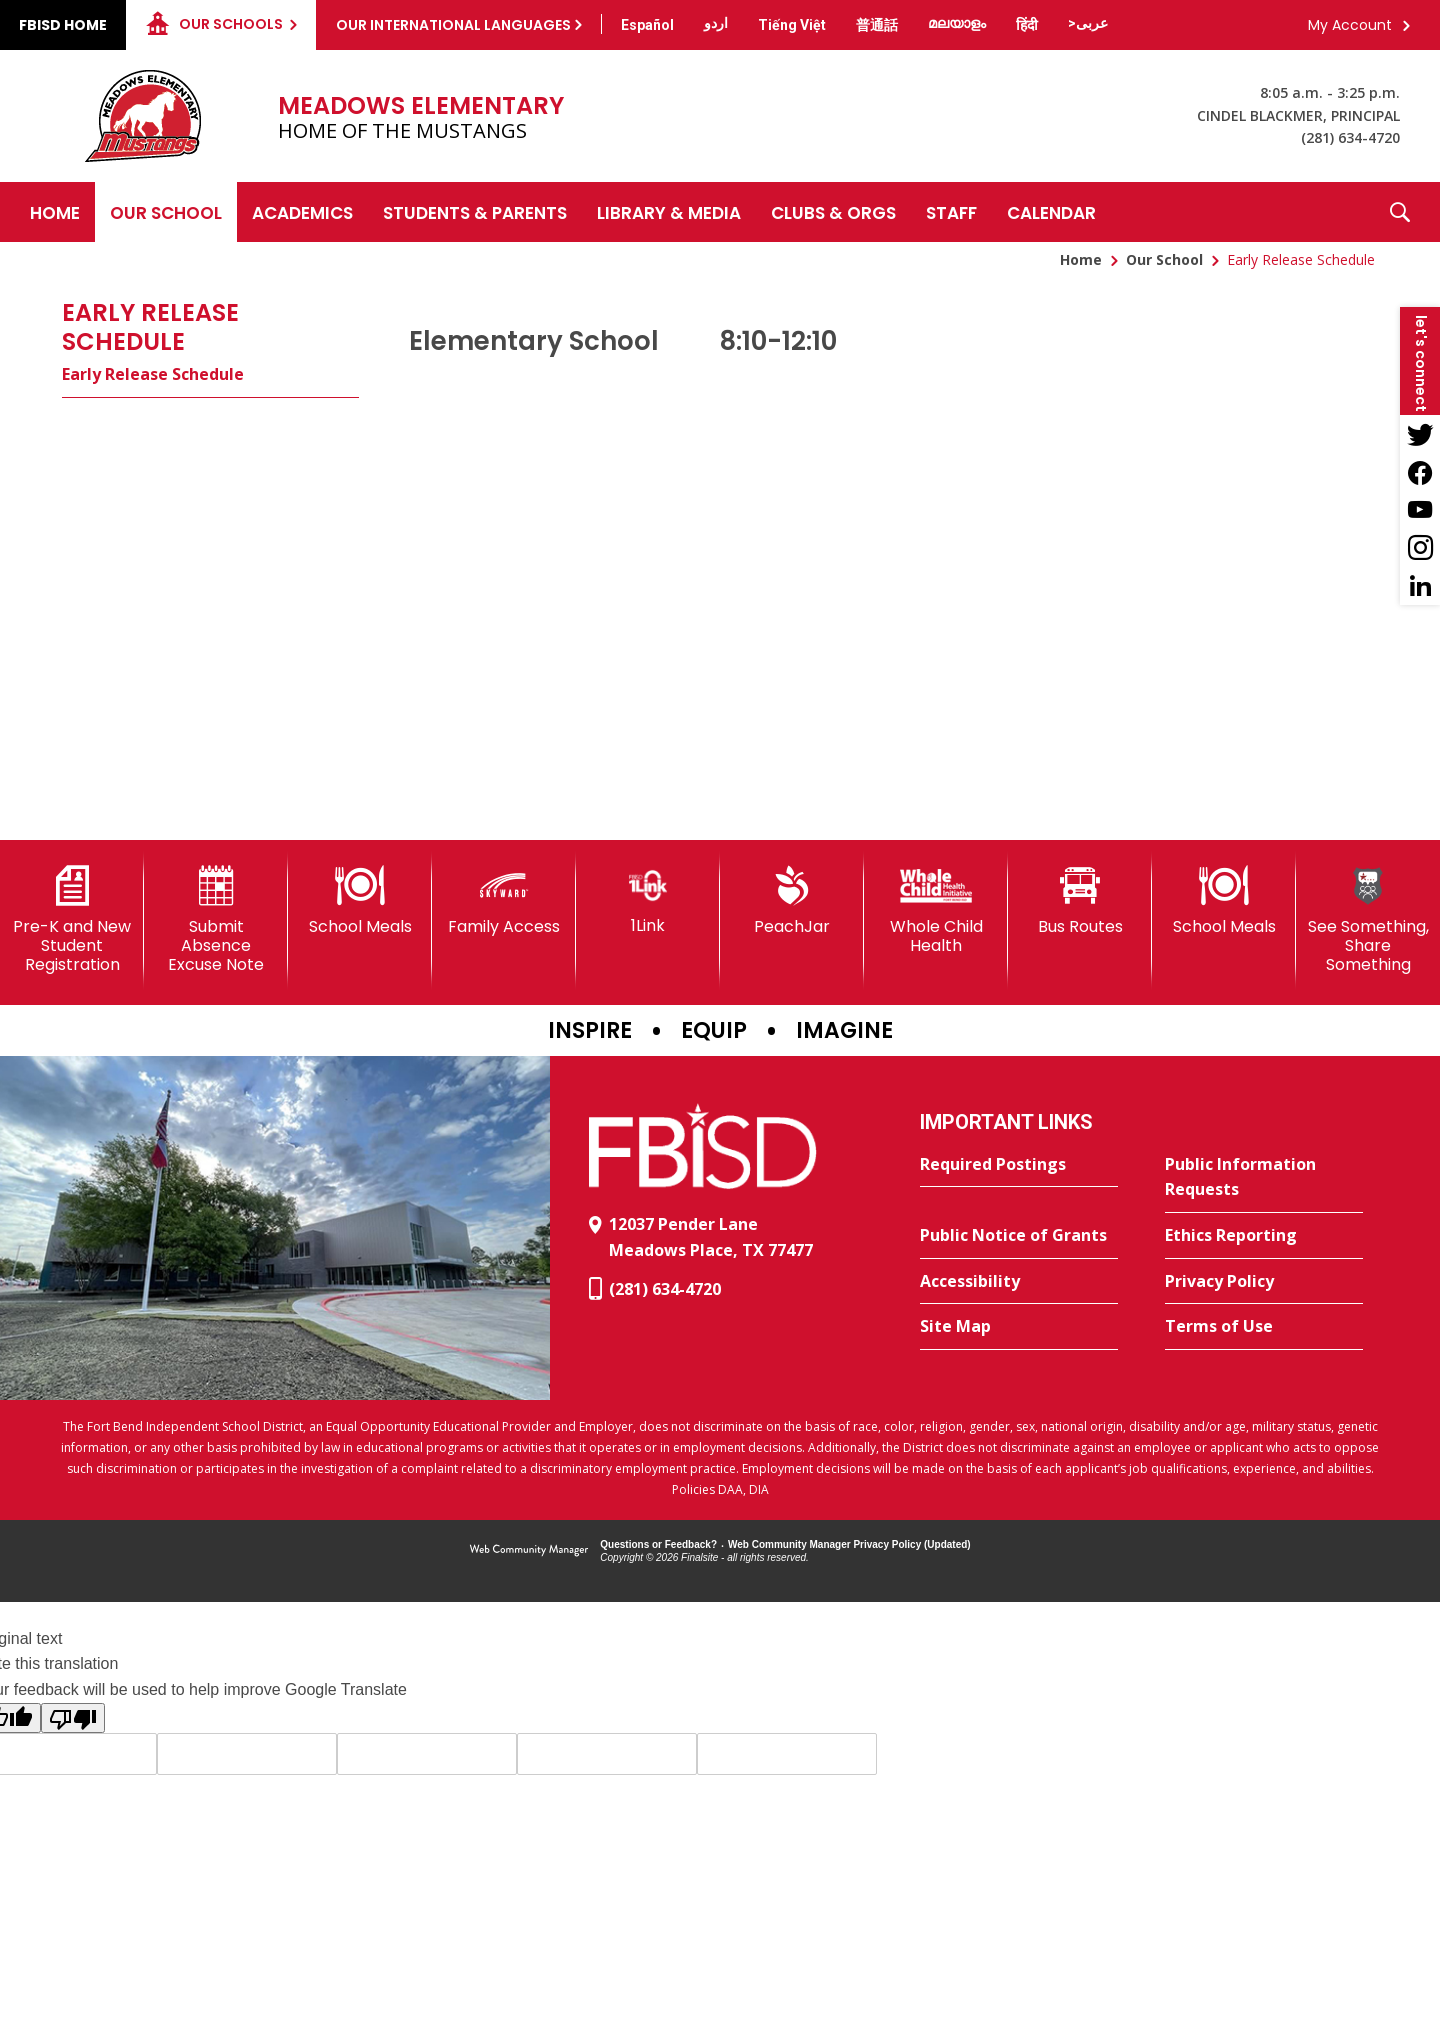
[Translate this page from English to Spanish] (647, 25)
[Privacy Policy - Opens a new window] (1264, 1282)
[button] (1400, 212)
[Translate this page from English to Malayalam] (957, 23)
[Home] (55, 212)
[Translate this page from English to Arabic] (1088, 23)
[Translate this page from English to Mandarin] (877, 25)
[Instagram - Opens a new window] (1420, 548)
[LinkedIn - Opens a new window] (1420, 586)
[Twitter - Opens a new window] (1420, 434)
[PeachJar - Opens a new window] (792, 901)
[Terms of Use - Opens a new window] (1264, 1327)
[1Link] (648, 900)
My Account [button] (1350, 25)
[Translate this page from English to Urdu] (716, 23)
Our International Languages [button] (453, 25)
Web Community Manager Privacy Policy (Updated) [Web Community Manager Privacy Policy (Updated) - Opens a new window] (849, 1544)
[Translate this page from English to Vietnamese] (792, 25)
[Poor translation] (73, 1718)
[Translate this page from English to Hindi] (1027, 25)
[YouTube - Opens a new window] (1420, 510)
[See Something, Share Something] (1368, 920)
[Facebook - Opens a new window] (1420, 472)
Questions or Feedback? (658, 1544)
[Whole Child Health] (936, 910)
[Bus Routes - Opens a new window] (1080, 901)
